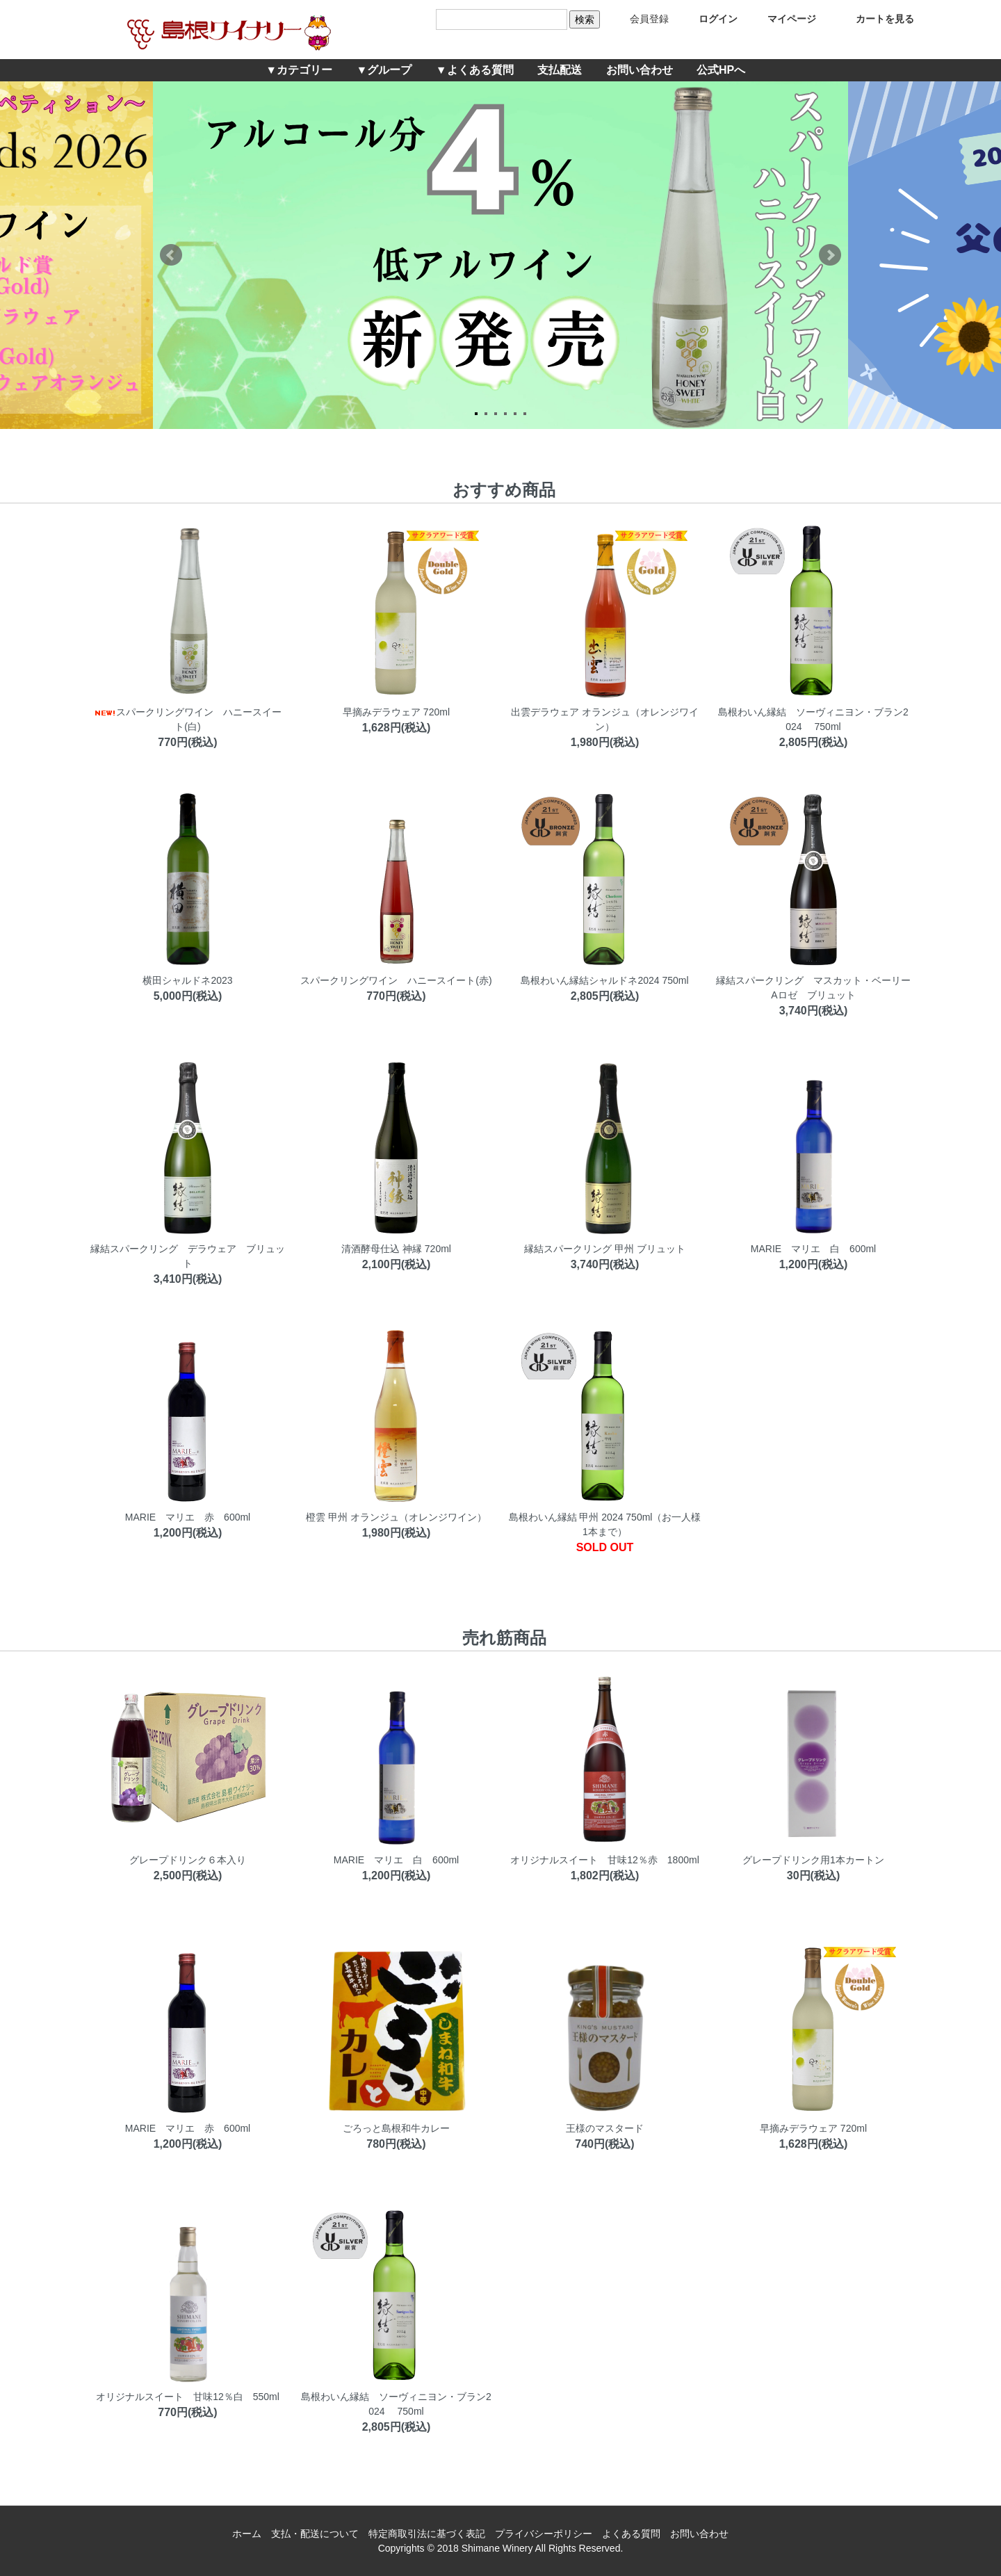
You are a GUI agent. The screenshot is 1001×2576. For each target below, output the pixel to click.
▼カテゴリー (299, 70)
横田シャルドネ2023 (187, 980)
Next (830, 255)
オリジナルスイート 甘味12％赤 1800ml (604, 1859)
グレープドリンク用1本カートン (813, 1859)
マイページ (781, 18)
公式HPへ (721, 70)
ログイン (708, 18)
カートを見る (875, 18)
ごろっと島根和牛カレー (396, 2128)
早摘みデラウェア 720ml (396, 712)
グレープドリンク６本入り (187, 1859)
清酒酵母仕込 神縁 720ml (396, 1248)
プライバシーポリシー (543, 2533)
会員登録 (639, 18)
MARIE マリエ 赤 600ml (187, 1517)
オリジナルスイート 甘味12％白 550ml (187, 2396)
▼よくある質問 (475, 70)
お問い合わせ (639, 70)
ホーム (246, 2533)
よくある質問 (631, 2533)
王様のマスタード (605, 2128)
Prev (171, 255)
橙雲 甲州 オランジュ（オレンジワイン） (396, 1517)
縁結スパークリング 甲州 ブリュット (604, 1248)
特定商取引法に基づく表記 (426, 2533)
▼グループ (384, 70)
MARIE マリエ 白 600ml (813, 1248)
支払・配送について (315, 2533)
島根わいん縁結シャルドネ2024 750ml (604, 980)
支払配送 (559, 70)
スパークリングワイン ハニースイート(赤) (395, 980)
